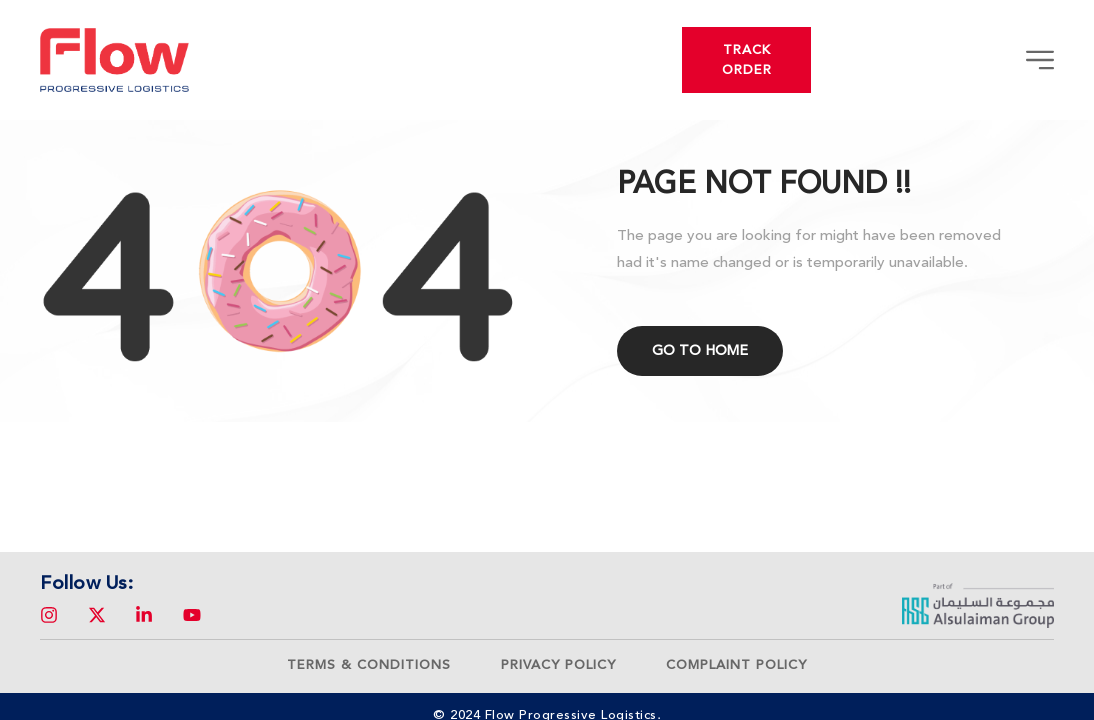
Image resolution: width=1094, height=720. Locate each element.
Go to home (700, 351)
